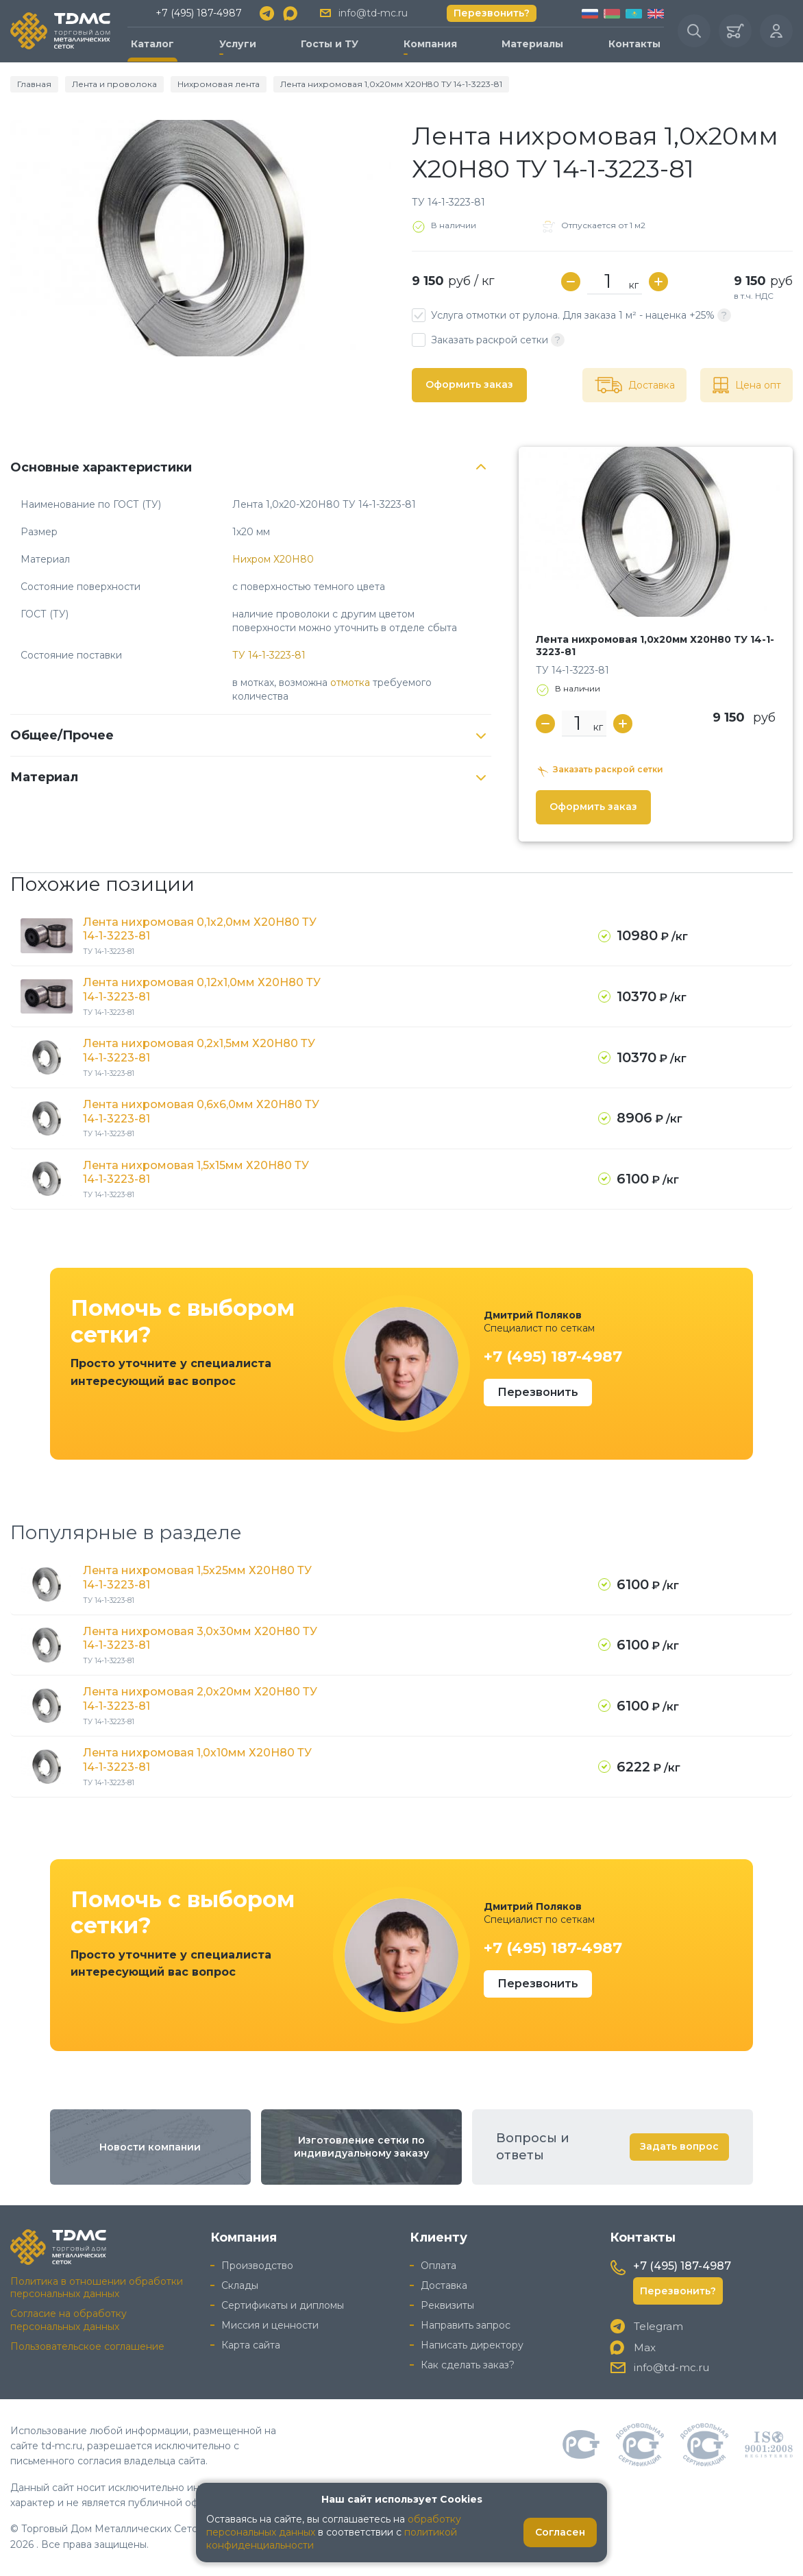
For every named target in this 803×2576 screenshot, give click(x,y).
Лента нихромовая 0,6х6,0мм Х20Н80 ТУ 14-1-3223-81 (201, 1111)
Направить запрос (465, 2325)
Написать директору (472, 2345)
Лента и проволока (114, 84)
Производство (257, 2265)
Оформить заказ (469, 384)
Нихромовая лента (218, 84)
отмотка (350, 682)
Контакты (634, 44)
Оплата (438, 2265)
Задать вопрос (679, 2146)
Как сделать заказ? (468, 2365)
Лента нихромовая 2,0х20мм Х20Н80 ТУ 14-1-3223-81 (200, 1699)
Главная (34, 84)
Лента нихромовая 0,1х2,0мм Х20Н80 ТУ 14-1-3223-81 (200, 929)
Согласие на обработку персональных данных (68, 2320)
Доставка (444, 2285)
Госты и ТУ (329, 44)
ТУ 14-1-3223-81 (269, 655)
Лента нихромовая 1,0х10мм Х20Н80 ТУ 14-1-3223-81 (197, 1760)
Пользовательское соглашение (87, 2346)
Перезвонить (537, 1392)
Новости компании (150, 2147)
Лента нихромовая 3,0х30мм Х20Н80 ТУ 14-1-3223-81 (200, 1638)
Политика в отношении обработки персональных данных (96, 2288)
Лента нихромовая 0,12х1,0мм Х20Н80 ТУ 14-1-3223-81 (202, 989)
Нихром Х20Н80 (273, 559)
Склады (239, 2285)
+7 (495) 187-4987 (199, 13)
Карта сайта (250, 2345)
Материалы (532, 44)
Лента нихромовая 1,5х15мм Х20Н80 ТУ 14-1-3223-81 (196, 1172)
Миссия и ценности (270, 2325)
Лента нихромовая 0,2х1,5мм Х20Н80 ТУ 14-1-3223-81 (199, 1050)
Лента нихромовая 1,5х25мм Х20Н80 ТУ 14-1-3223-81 (197, 1577)
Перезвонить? (492, 13)
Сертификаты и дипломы (282, 2305)
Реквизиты (447, 2305)
